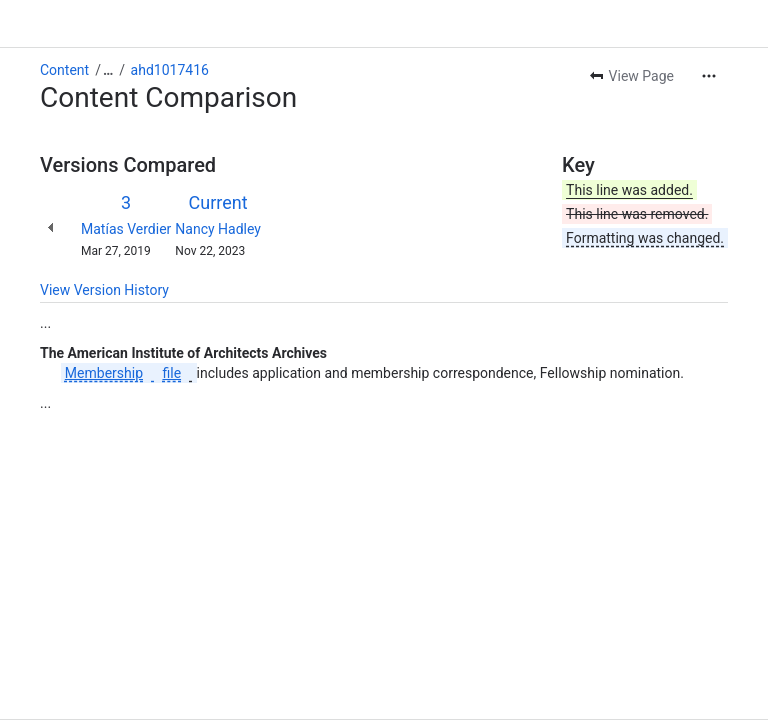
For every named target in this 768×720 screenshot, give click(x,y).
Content (64, 70)
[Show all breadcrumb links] (108, 70)
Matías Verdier (126, 229)
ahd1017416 (170, 70)
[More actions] (709, 76)
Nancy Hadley (218, 229)
